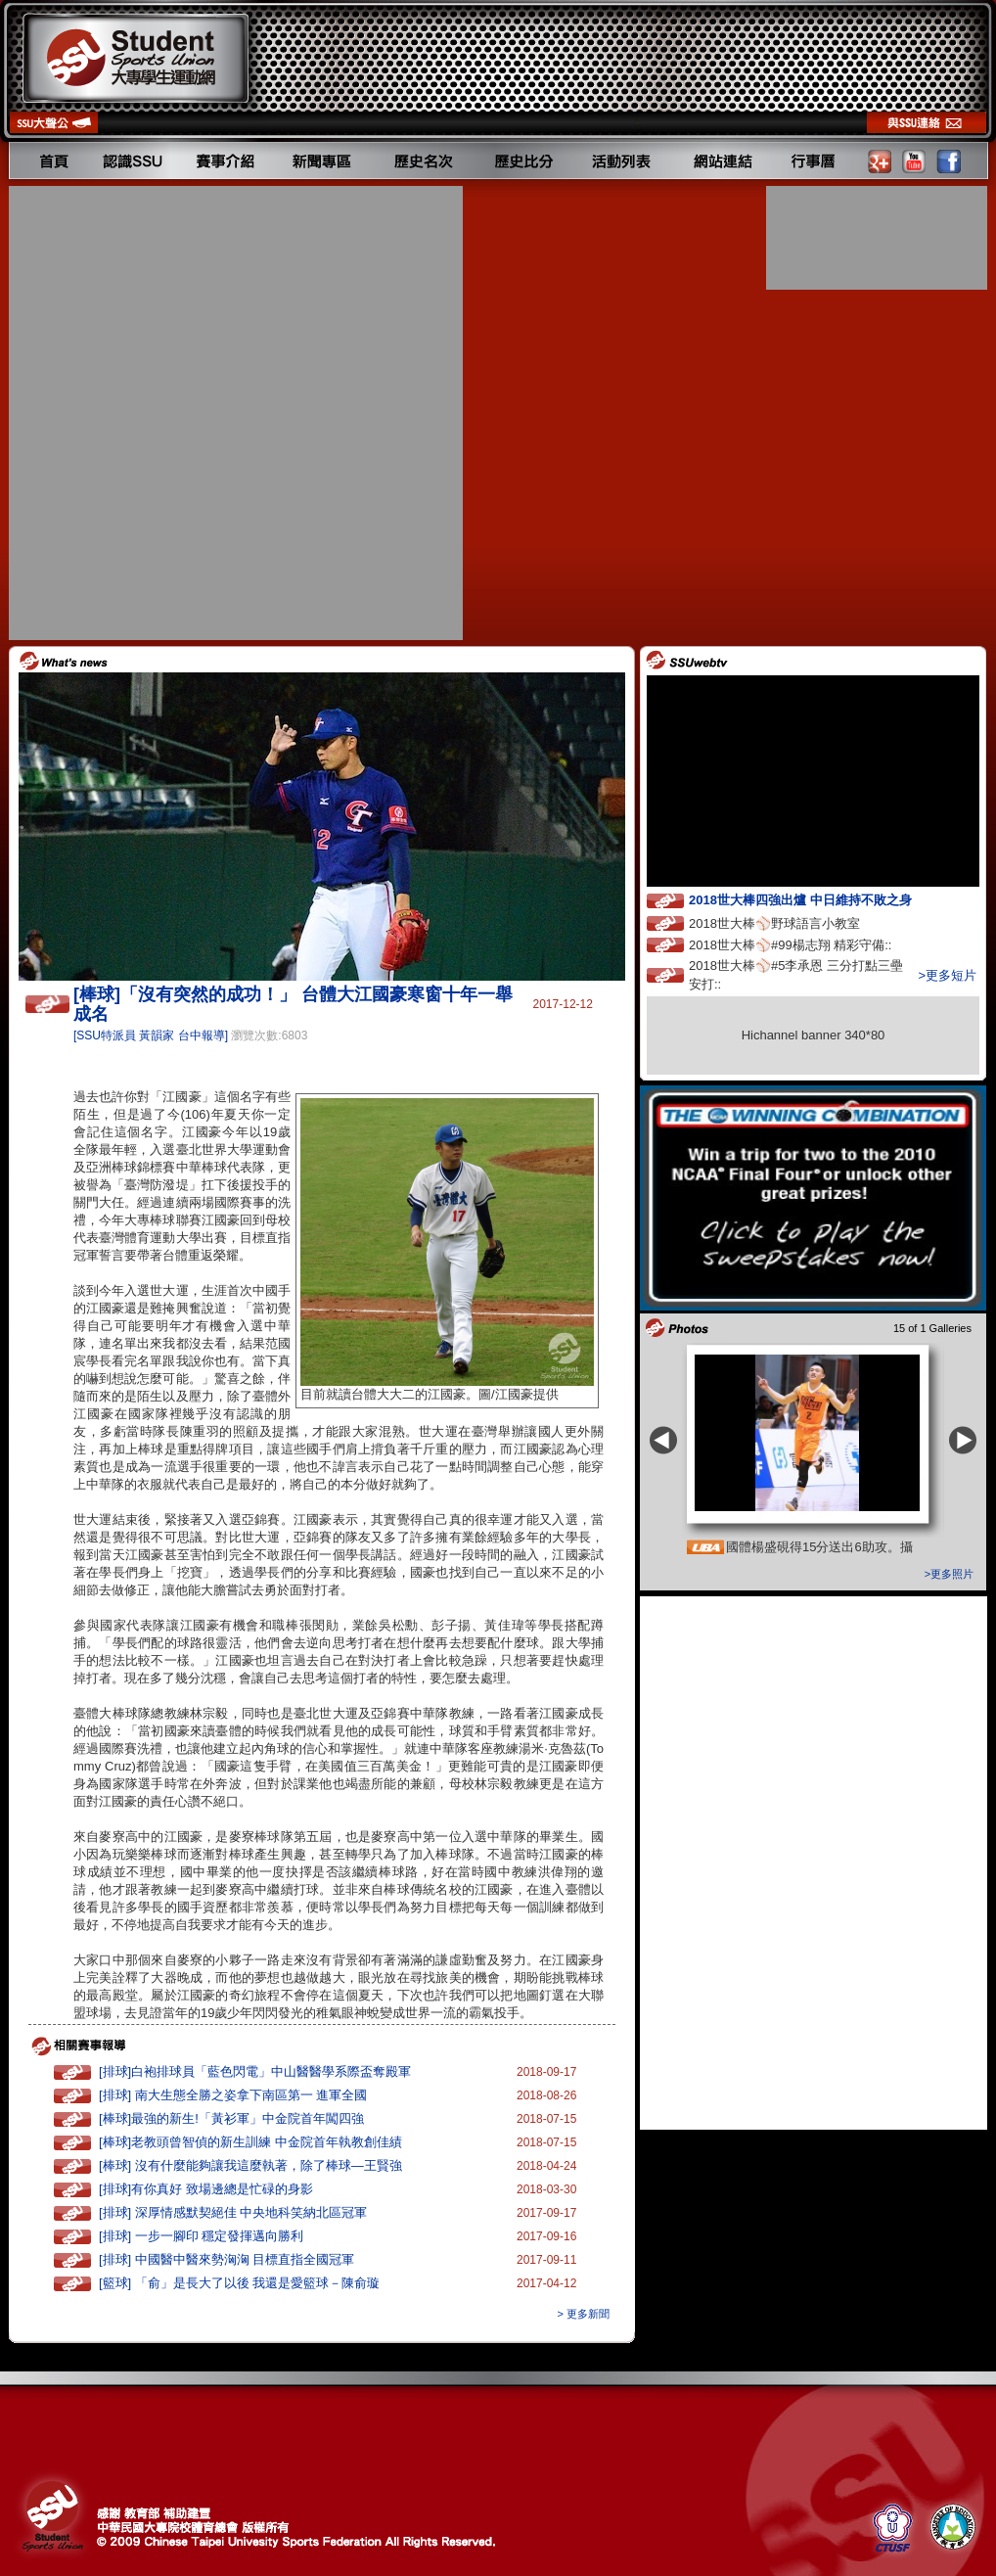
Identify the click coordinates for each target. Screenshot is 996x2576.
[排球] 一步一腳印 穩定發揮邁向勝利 (201, 2236)
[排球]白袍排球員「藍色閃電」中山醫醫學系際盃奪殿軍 (255, 2071)
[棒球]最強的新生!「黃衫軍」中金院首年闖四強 (231, 2118)
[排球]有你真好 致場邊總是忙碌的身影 (206, 2189)
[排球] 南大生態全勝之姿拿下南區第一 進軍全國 (233, 2095)
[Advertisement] (228, 413)
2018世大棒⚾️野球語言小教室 (792, 922)
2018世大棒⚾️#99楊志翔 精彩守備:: (808, 944)
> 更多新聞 (584, 2314)
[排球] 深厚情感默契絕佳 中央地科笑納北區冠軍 (233, 2212)
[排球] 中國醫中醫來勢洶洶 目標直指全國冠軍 (226, 2259)
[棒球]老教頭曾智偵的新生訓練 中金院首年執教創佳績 (250, 2142)
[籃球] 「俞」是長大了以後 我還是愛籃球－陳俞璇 (239, 2283)
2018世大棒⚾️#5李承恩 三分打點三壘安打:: (796, 974)
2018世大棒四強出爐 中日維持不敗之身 (818, 899)
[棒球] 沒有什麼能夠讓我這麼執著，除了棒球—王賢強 (250, 2165)
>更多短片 (947, 975)
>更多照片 (949, 1574)
